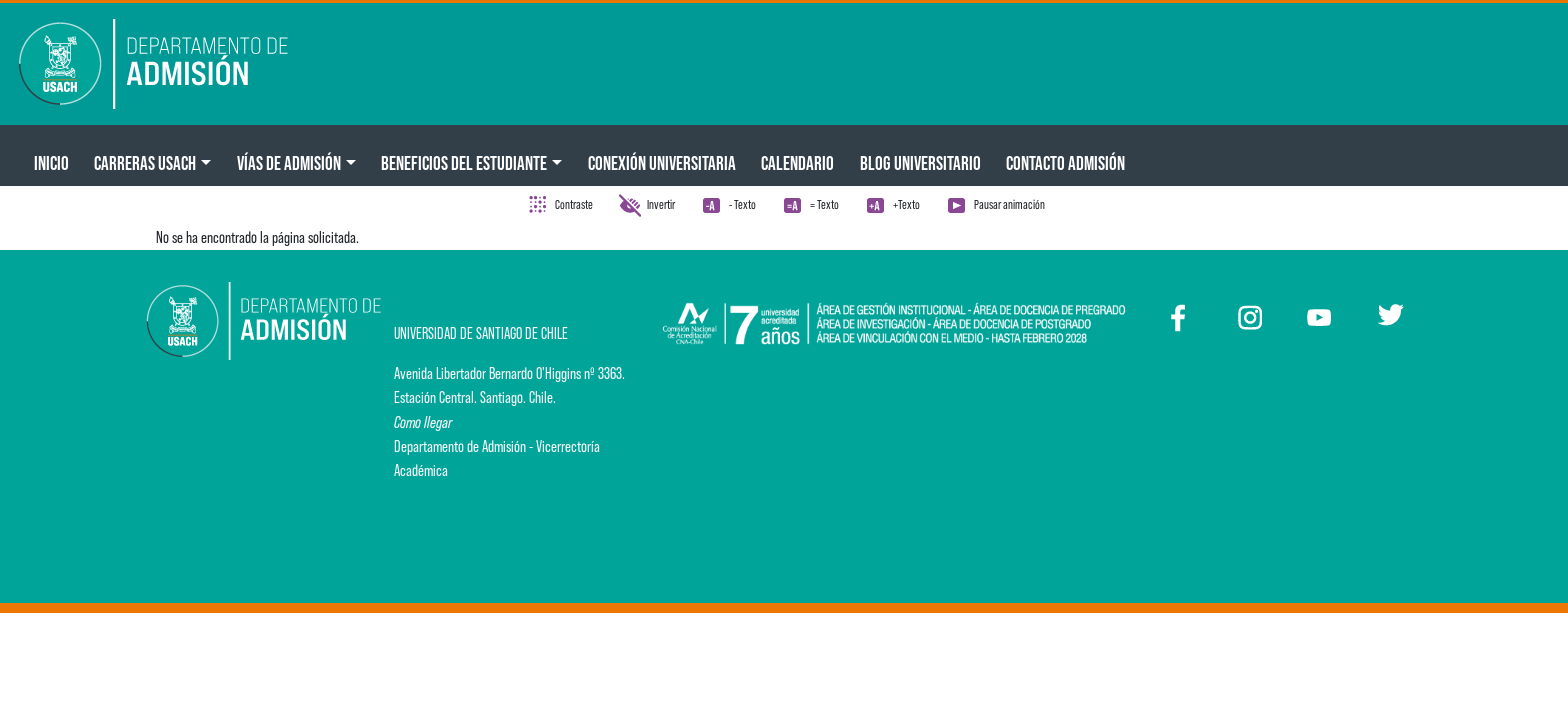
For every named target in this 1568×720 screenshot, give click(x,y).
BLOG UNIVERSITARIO (920, 163)
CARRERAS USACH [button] (145, 163)
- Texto (742, 204)
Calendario (797, 163)
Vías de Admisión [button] (289, 163)
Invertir (661, 204)
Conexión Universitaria (662, 163)
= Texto (824, 204)
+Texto (906, 204)
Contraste (574, 204)
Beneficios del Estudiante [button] (464, 163)
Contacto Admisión (1065, 163)
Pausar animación (1009, 204)
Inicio (51, 163)
